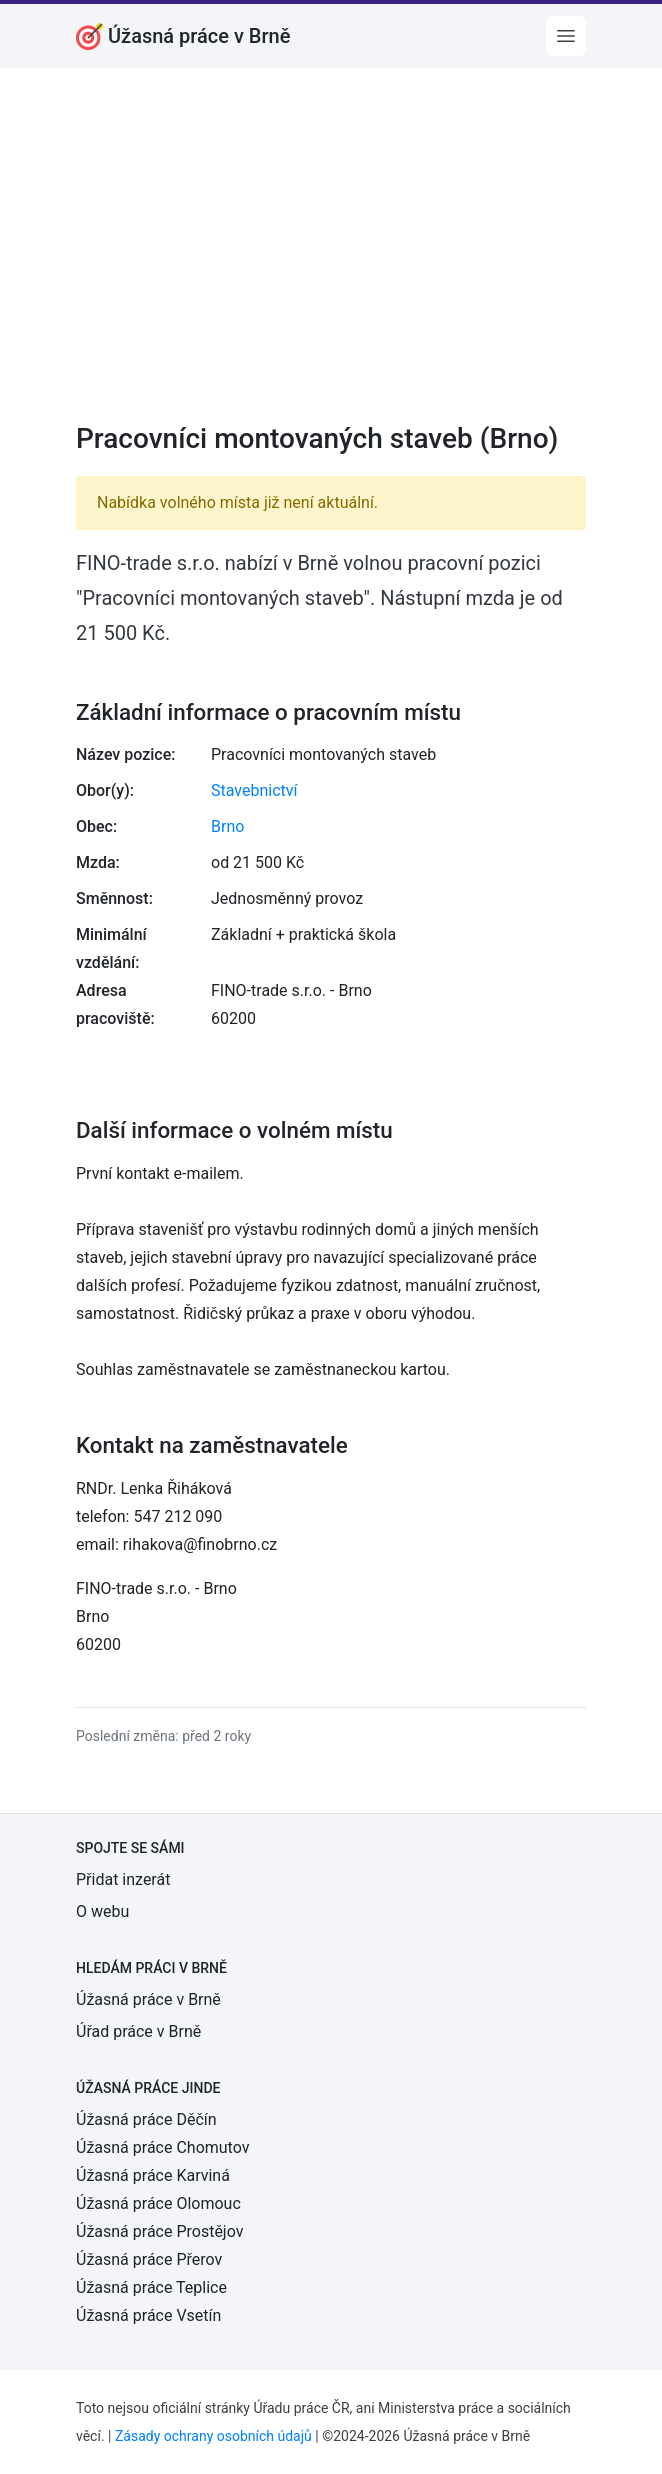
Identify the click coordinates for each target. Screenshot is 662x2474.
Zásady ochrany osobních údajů (213, 2436)
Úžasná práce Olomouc (158, 2203)
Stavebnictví (254, 790)
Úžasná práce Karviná (153, 2175)
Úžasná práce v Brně (148, 1999)
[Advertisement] (331, 258)
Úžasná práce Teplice (151, 2287)
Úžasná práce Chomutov (162, 2147)
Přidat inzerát (123, 1879)
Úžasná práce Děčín (146, 2119)
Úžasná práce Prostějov (159, 2231)
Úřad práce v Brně (138, 2031)
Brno (227, 826)
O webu (102, 1911)
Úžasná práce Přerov (149, 2259)
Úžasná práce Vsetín (148, 2315)
